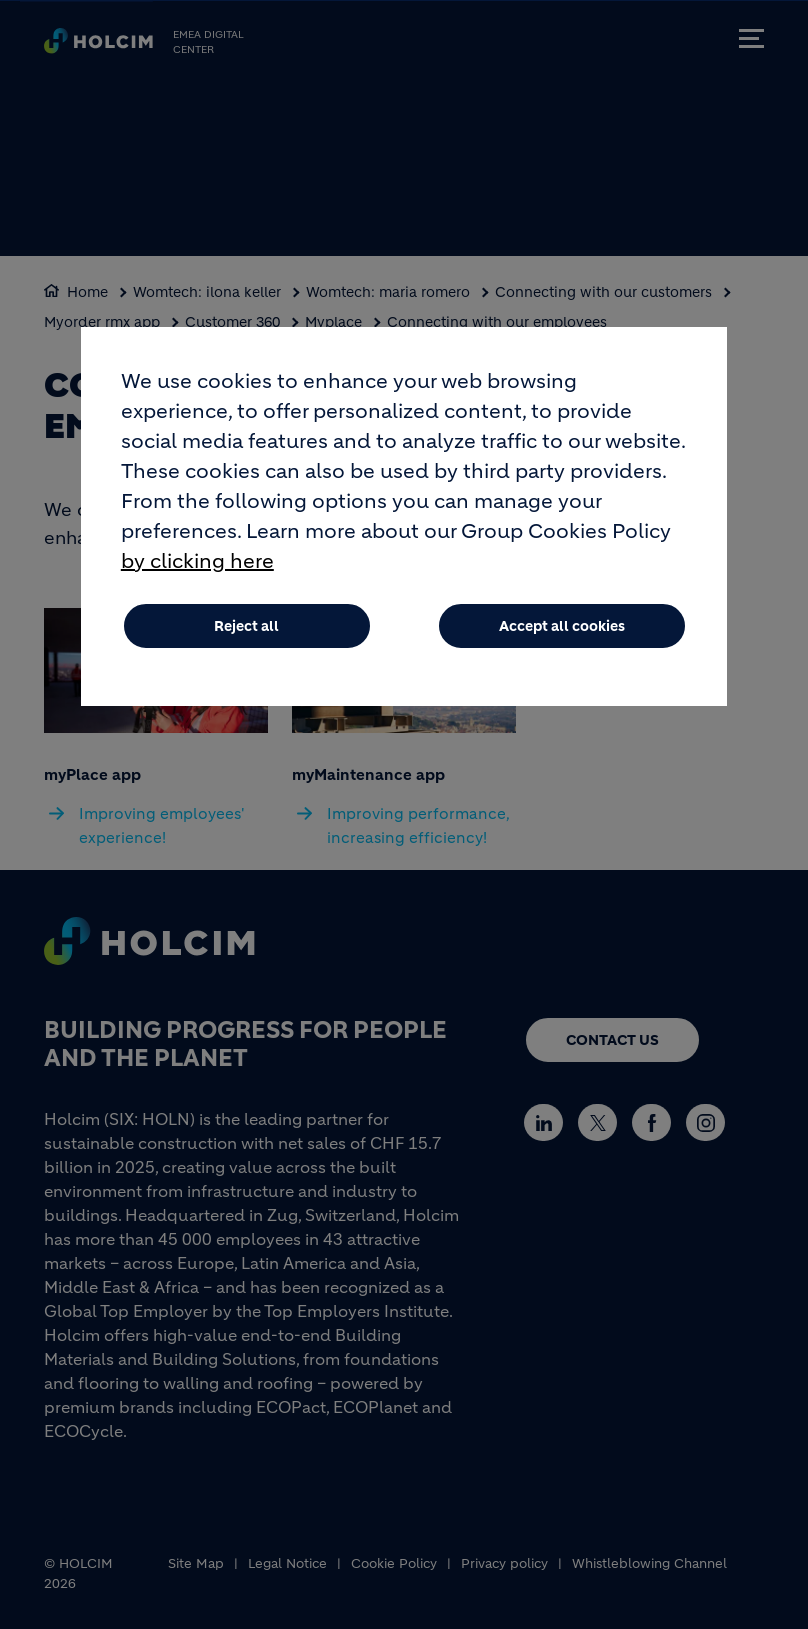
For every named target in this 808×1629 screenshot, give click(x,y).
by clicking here (197, 580)
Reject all (246, 645)
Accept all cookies (562, 645)
